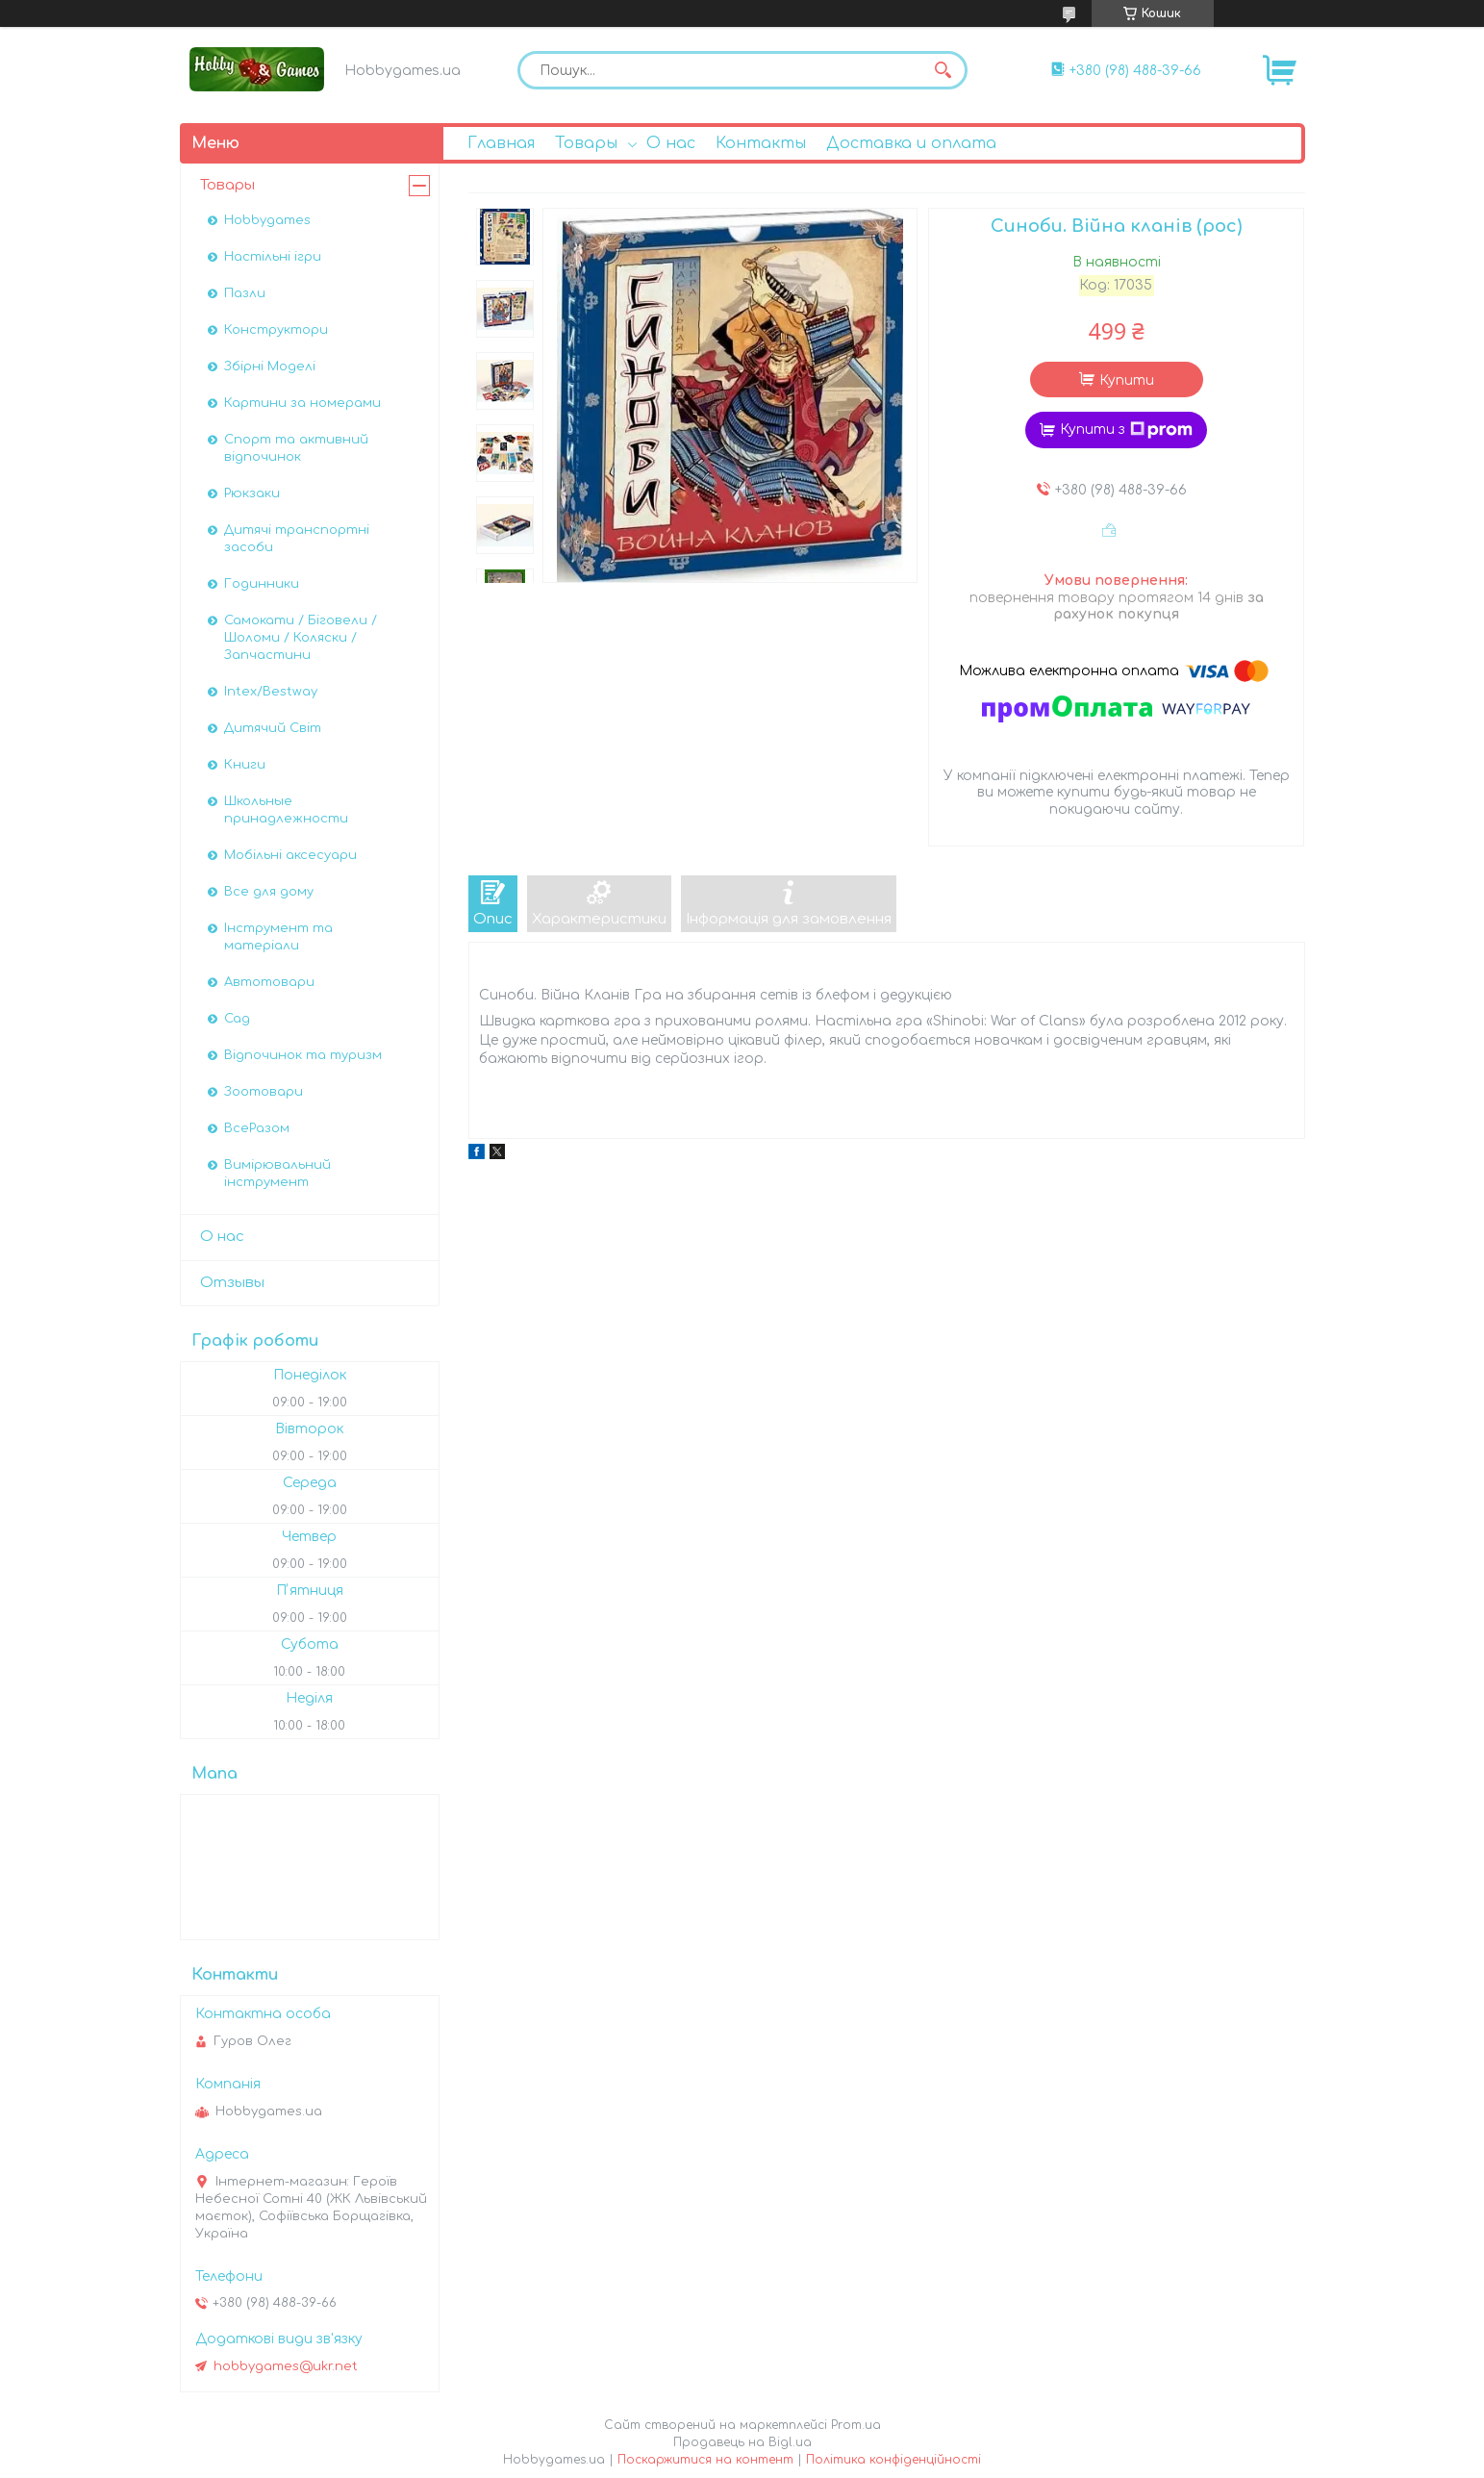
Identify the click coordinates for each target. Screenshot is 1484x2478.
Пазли (244, 293)
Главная (501, 143)
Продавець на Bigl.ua (742, 2442)
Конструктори (276, 330)
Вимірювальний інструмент (277, 1173)
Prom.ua (856, 2425)
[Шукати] (943, 70)
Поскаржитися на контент (705, 2459)
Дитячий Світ (272, 728)
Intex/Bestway (270, 691)
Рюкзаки (252, 493)
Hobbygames (267, 220)
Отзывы (232, 1283)
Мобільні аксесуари (290, 855)
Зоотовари (263, 1092)
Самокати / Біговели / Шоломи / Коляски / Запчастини (300, 638)
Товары (586, 143)
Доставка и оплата (911, 143)
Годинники (261, 584)
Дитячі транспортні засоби (296, 538)
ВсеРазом (256, 1128)
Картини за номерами (302, 403)
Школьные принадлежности (286, 810)
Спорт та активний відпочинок (296, 448)
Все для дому (269, 891)
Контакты (761, 143)
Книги (244, 764)
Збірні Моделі (269, 366)
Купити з (1126, 430)
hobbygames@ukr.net (286, 2366)
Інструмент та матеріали (278, 937)
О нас (670, 143)
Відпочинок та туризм (303, 1055)
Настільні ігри (272, 257)
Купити (1126, 380)
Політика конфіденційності (893, 2459)
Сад (237, 1018)
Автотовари (269, 982)
